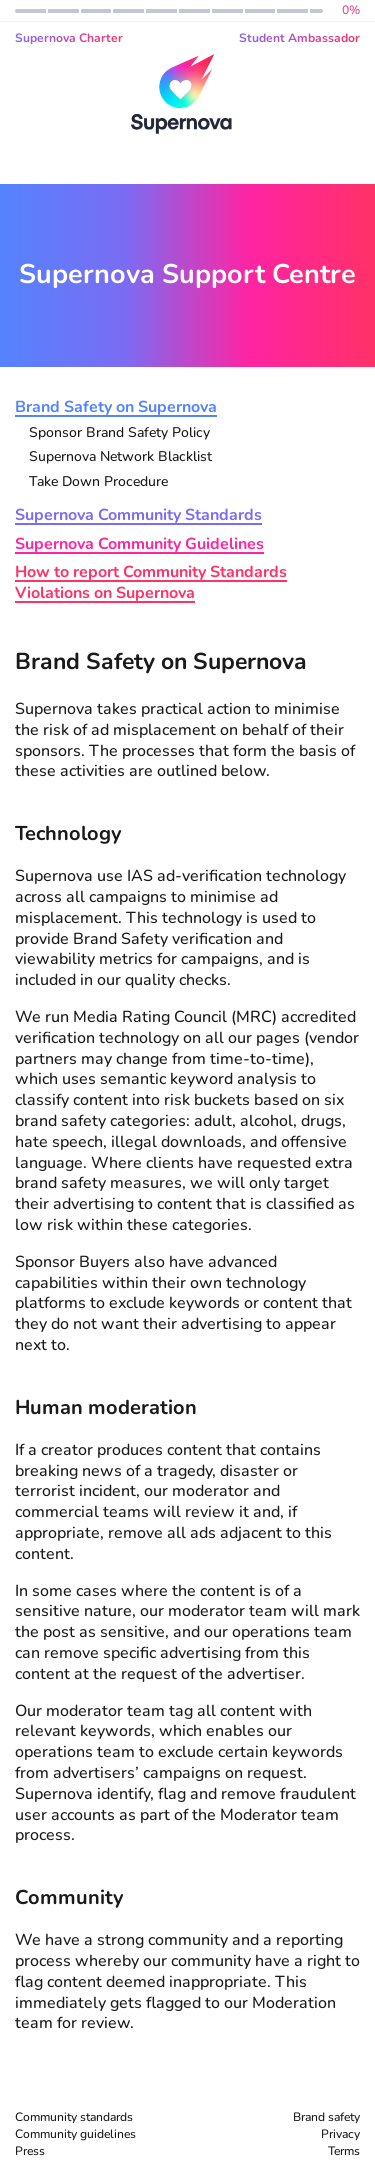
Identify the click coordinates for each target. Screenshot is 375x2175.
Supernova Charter (69, 38)
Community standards (74, 2117)
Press (30, 2151)
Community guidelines (75, 2134)
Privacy (340, 2134)
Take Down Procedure (98, 482)
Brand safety (326, 2117)
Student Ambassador (299, 38)
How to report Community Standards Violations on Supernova (151, 583)
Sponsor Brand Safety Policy (119, 433)
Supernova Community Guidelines (139, 544)
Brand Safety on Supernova (116, 407)
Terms (344, 2151)
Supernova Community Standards (138, 515)
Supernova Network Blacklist (120, 457)
